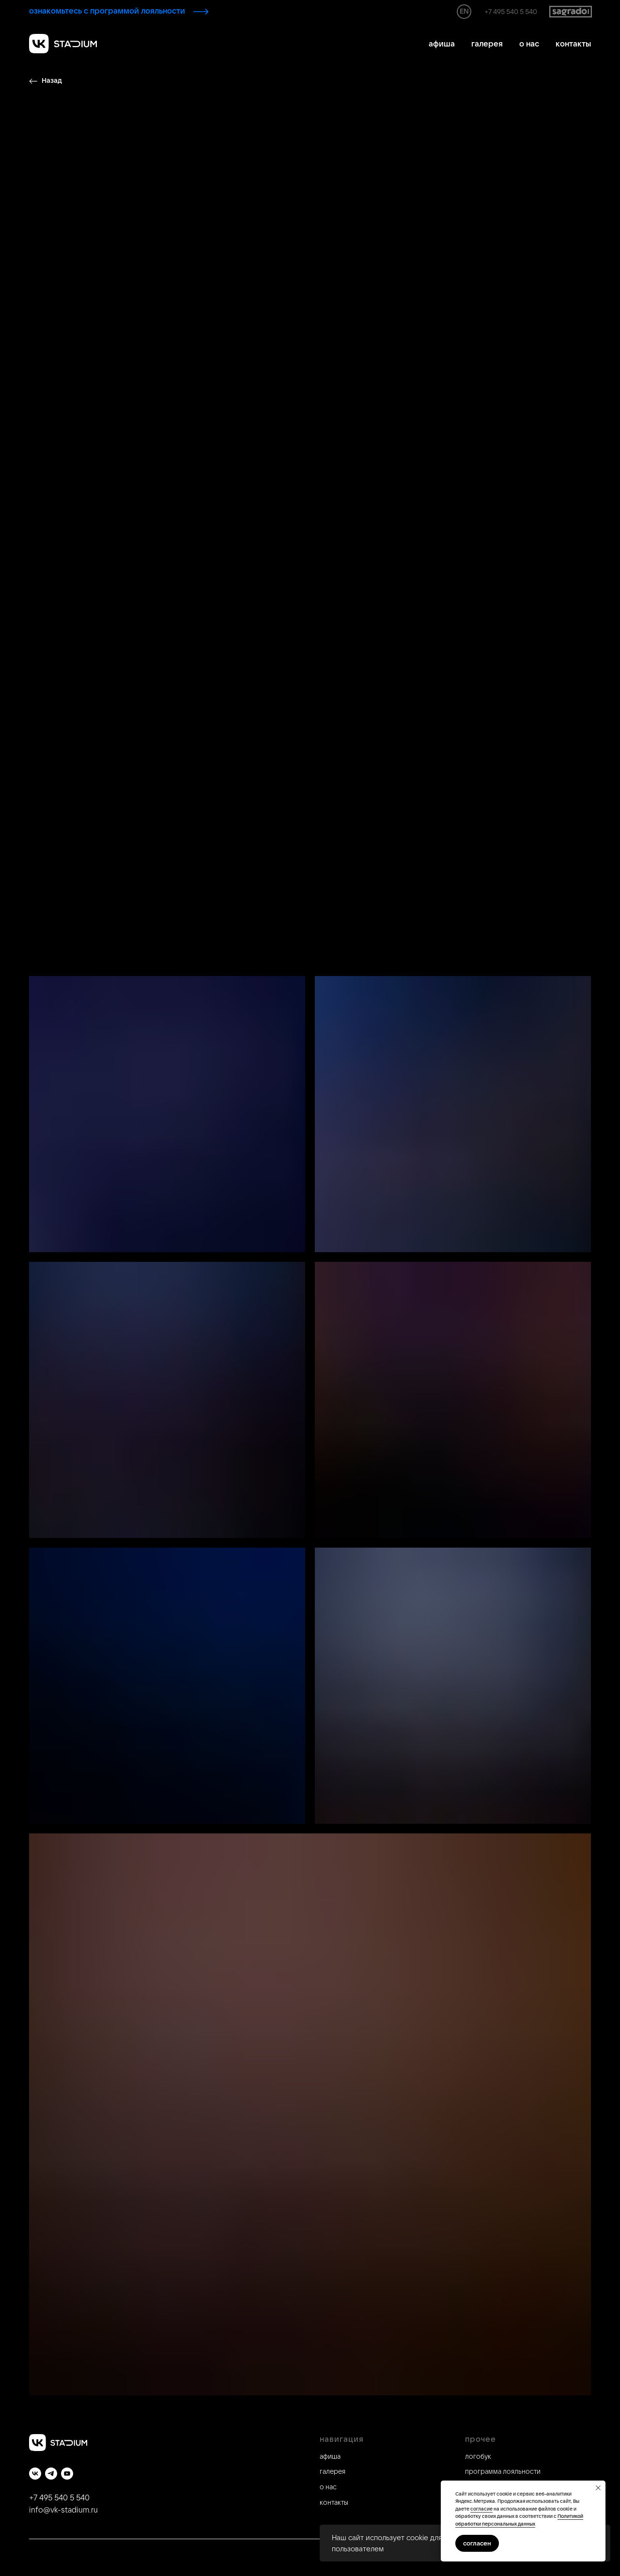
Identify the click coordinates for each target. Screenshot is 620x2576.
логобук (478, 2456)
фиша (332, 2456)
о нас (529, 43)
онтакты (335, 2502)
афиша (442, 43)
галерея (487, 43)
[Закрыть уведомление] (598, 2488)
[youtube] (67, 2473)
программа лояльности (503, 2471)
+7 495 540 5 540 (510, 11)
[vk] (35, 2473)
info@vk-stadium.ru (63, 2509)
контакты (573, 43)
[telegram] (51, 2473)
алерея (334, 2471)
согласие (481, 2509)
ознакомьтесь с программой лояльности (107, 11)
